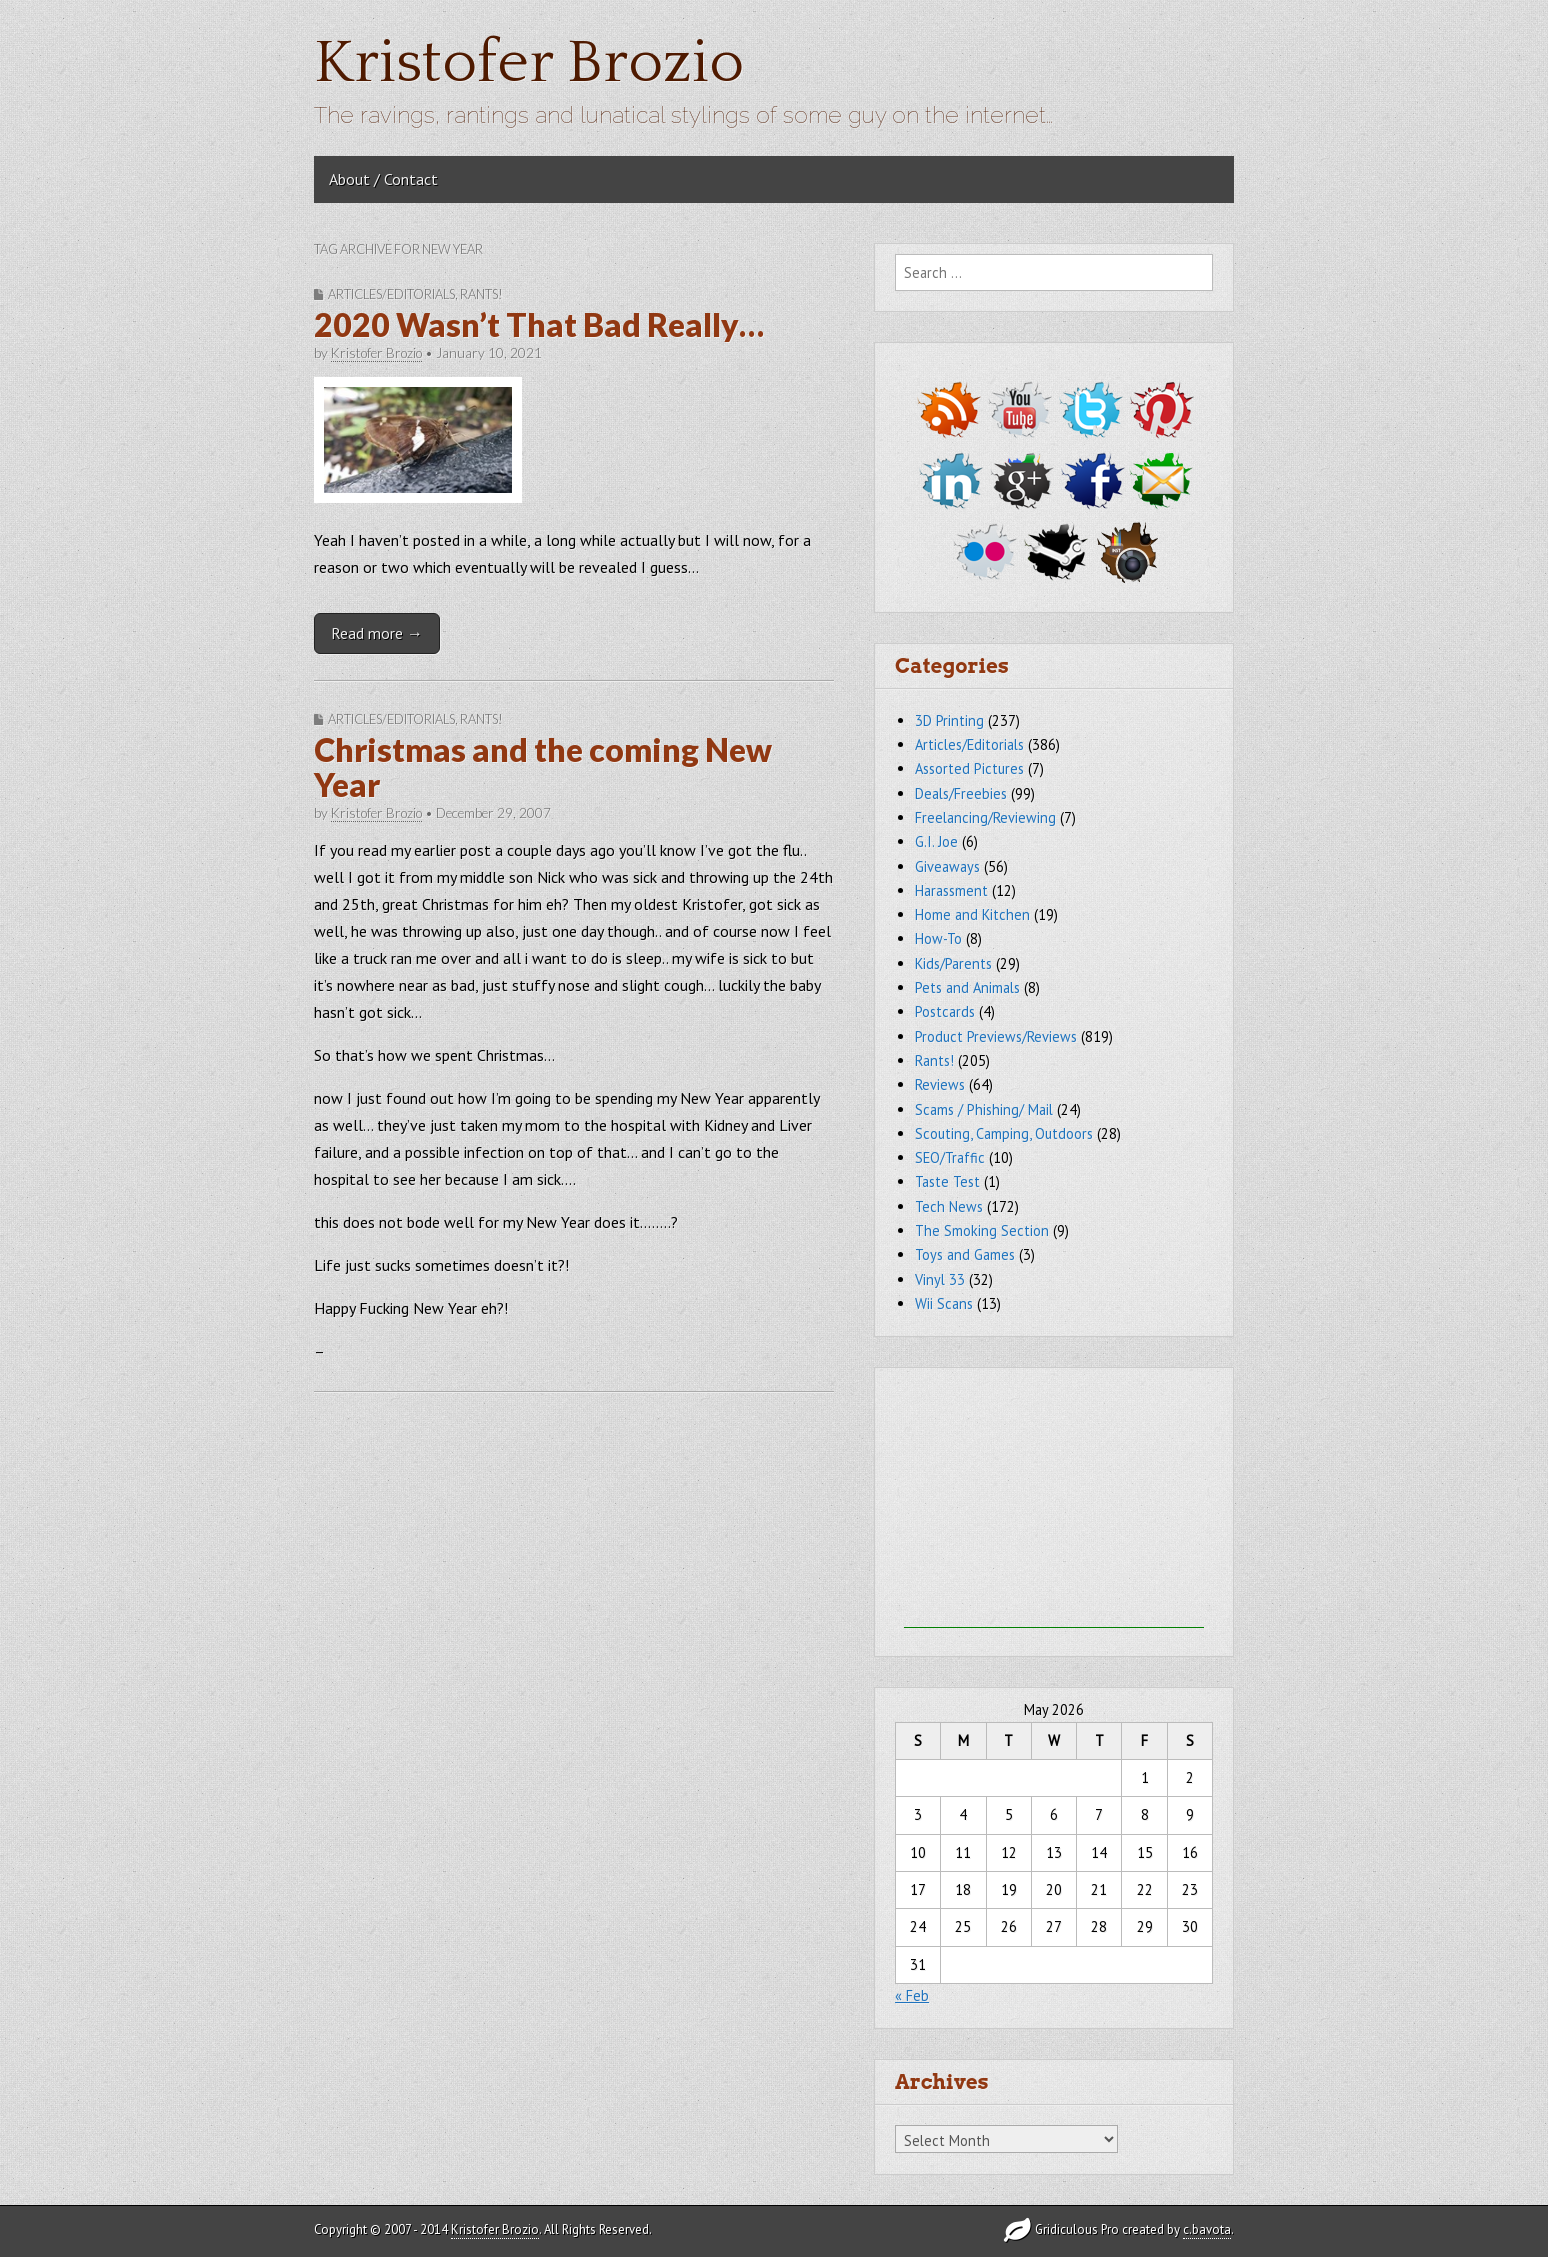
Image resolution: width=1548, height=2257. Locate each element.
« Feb (912, 1995)
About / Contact (383, 179)
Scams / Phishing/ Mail (984, 1109)
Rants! (481, 294)
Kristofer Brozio (529, 63)
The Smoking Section (982, 1230)
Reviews (940, 1084)
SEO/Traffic (950, 1157)
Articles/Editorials (391, 294)
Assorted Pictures (969, 768)
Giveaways (947, 866)
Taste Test (947, 1181)
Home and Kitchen (972, 914)
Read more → (377, 633)
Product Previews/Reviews (996, 1036)
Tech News (949, 1206)
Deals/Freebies (961, 793)
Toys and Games (965, 1254)
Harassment (951, 890)
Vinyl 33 (940, 1279)
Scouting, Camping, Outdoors (1004, 1133)
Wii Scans (944, 1303)
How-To (938, 938)
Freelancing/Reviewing (985, 817)
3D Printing (949, 720)
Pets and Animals (967, 987)
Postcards (945, 1011)
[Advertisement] (1054, 1503)
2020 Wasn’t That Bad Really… (539, 324)
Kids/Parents (953, 963)
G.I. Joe (936, 841)
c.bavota (1207, 2229)
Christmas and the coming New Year (543, 767)
